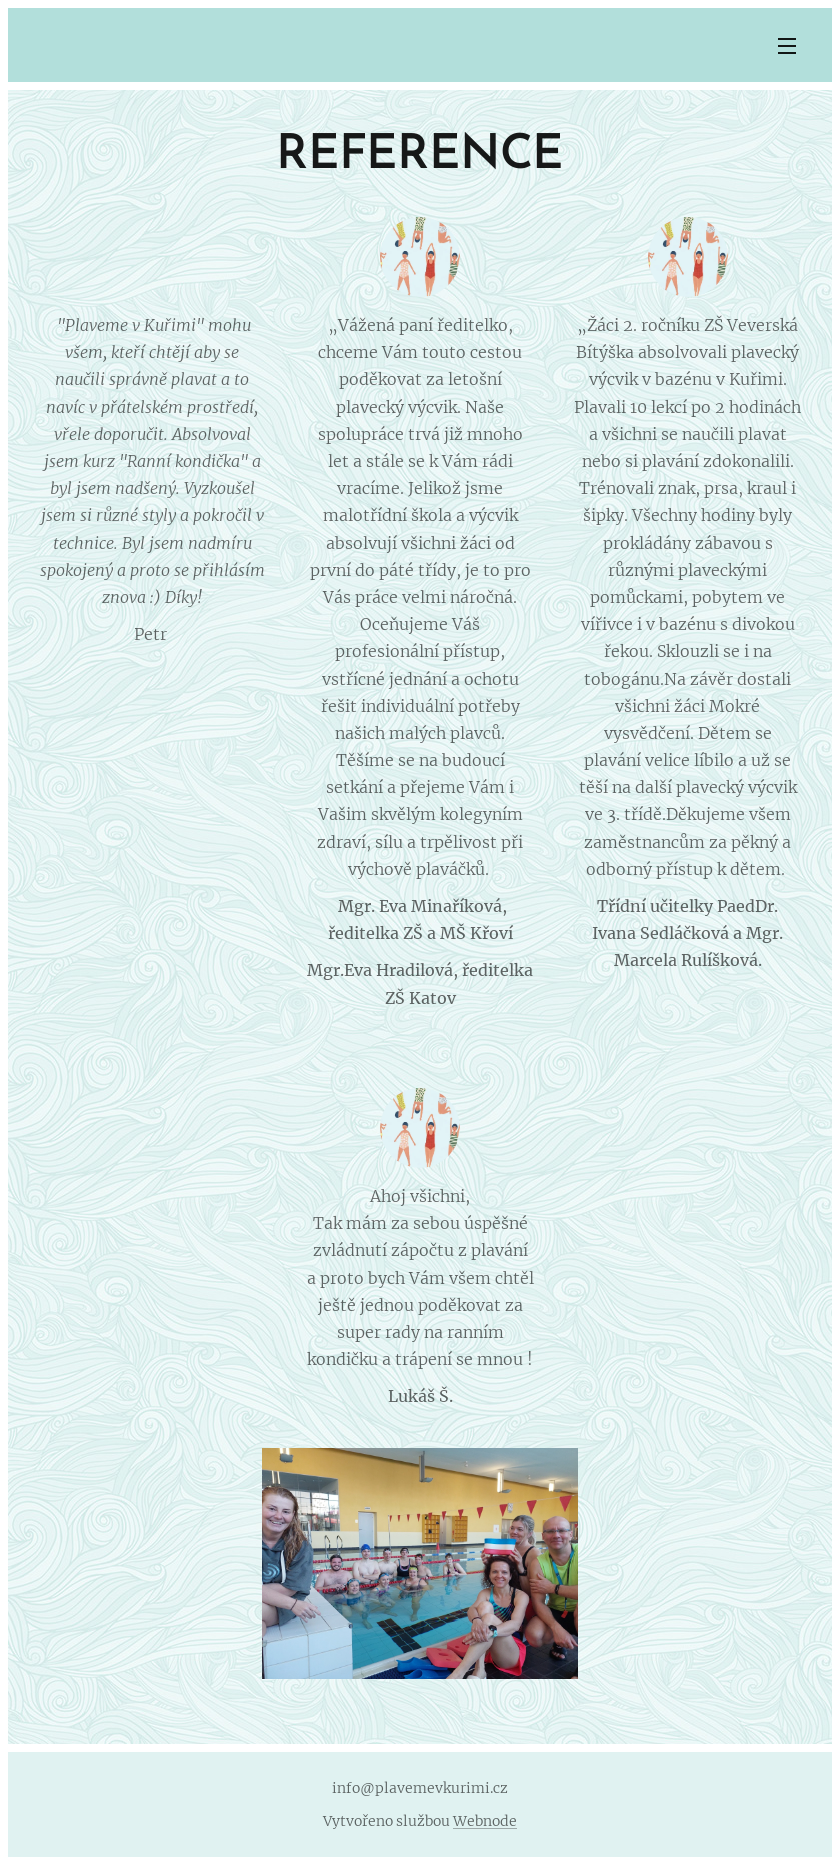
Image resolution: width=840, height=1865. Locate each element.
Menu (787, 46)
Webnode (485, 1821)
